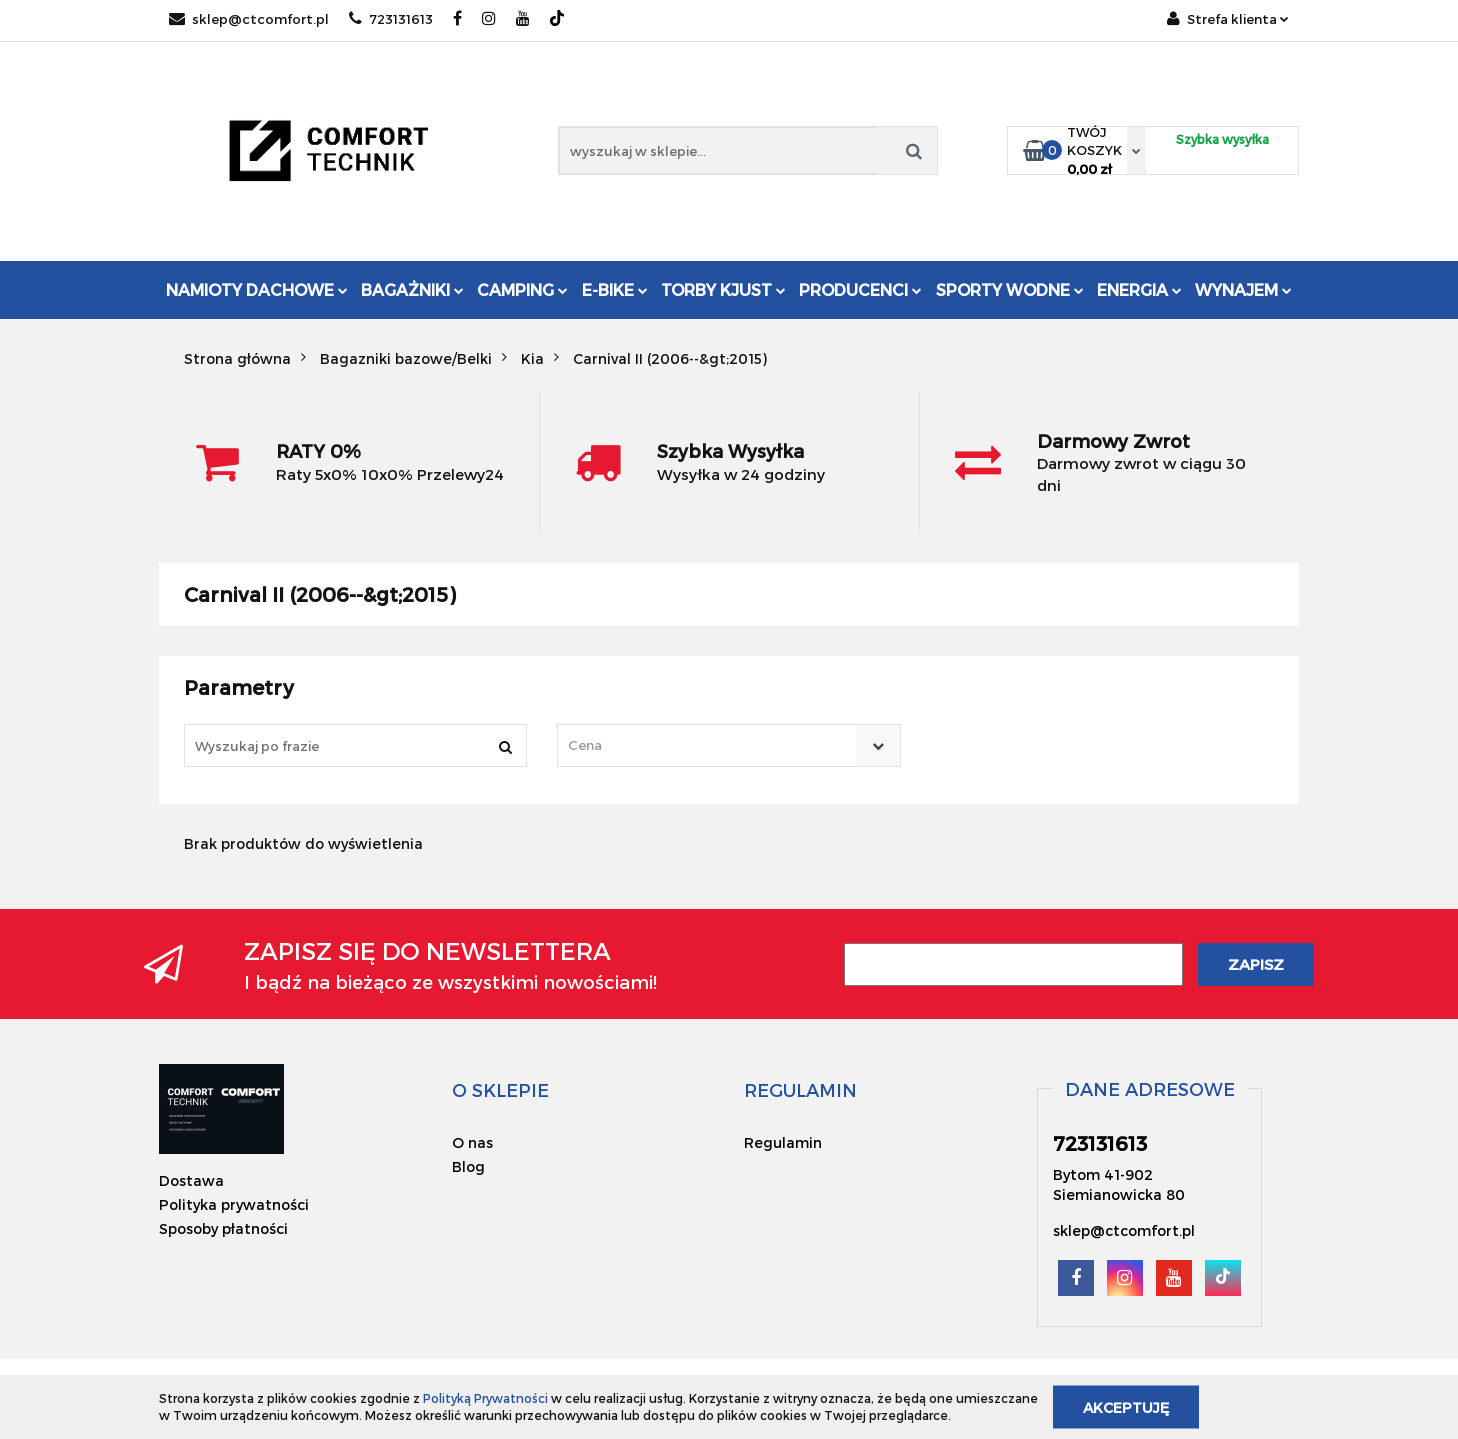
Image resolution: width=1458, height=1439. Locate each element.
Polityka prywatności (234, 1204)
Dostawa (191, 1180)
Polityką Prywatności (485, 1398)
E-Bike (615, 289)
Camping (522, 289)
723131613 (391, 19)
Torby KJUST (723, 289)
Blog (468, 1166)
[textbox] (711, 745)
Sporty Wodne (1010, 289)
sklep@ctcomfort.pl (249, 19)
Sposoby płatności (223, 1228)
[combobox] (728, 745)
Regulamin (783, 1142)
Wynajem (1243, 289)
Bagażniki (412, 289)
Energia (1139, 289)
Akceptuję (1126, 1406)
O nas (472, 1142)
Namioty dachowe (257, 289)
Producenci (860, 289)
